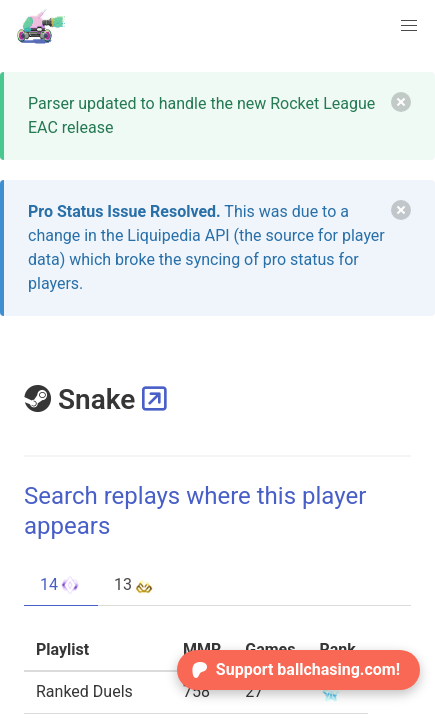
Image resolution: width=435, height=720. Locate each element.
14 (61, 585)
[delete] (401, 102)
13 (135, 585)
